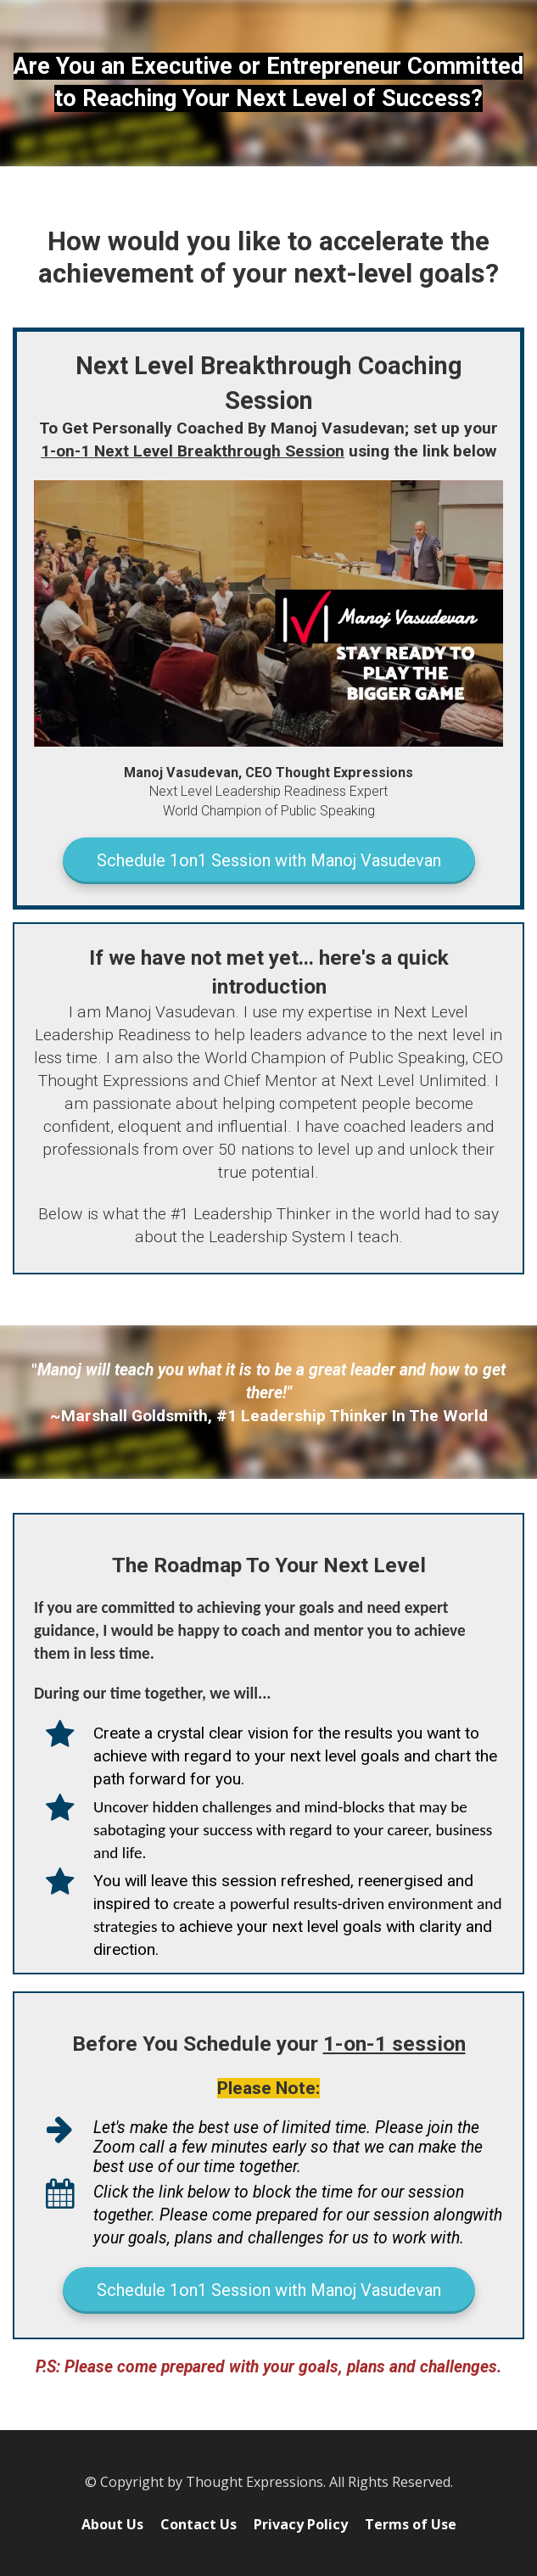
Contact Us (198, 2525)
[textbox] (268, 83)
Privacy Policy (301, 2525)
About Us (112, 2525)
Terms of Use (410, 2525)
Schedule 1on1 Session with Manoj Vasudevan (269, 860)
